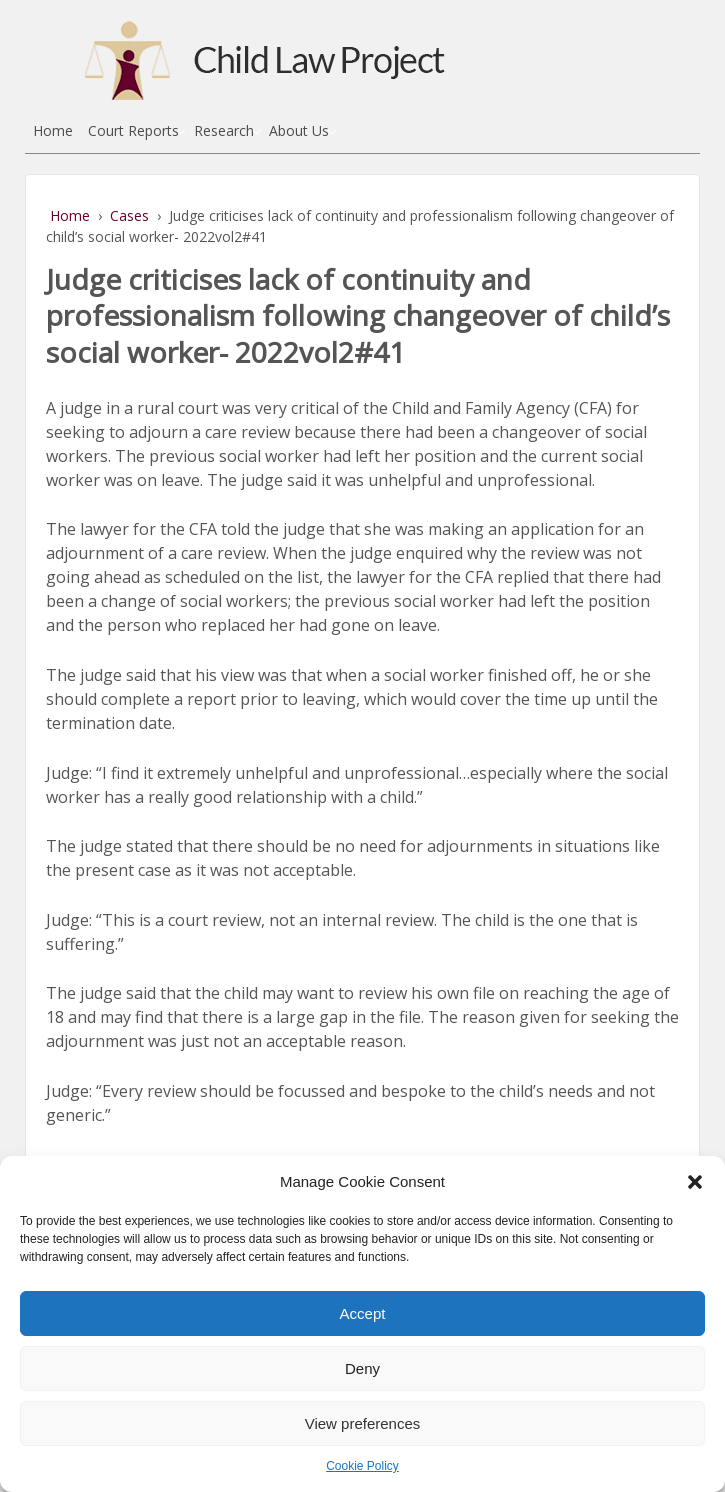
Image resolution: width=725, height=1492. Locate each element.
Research (224, 130)
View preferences (363, 1423)
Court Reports (133, 130)
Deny (362, 1368)
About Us (299, 130)
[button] (695, 1182)
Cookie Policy (362, 1466)
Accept (363, 1313)
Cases (129, 215)
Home (53, 130)
